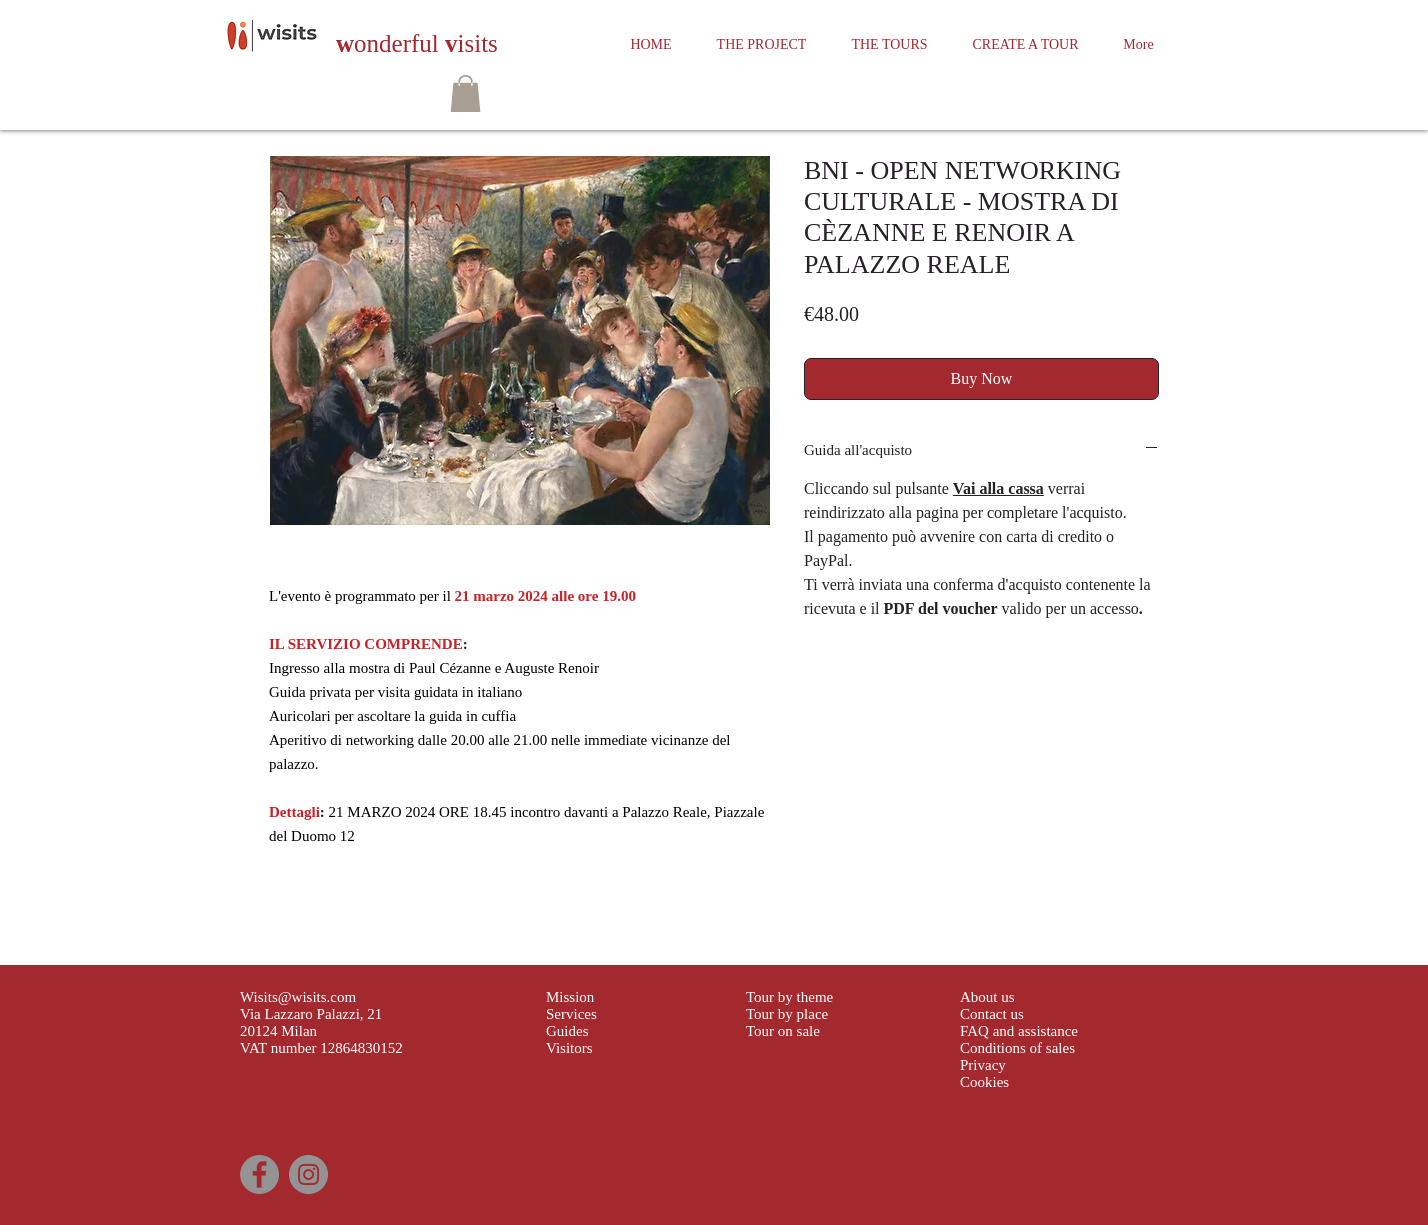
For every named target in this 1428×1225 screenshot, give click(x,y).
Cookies (984, 1082)
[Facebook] (259, 1174)
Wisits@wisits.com (298, 997)
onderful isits (417, 43)
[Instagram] (308, 1174)
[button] (465, 93)
